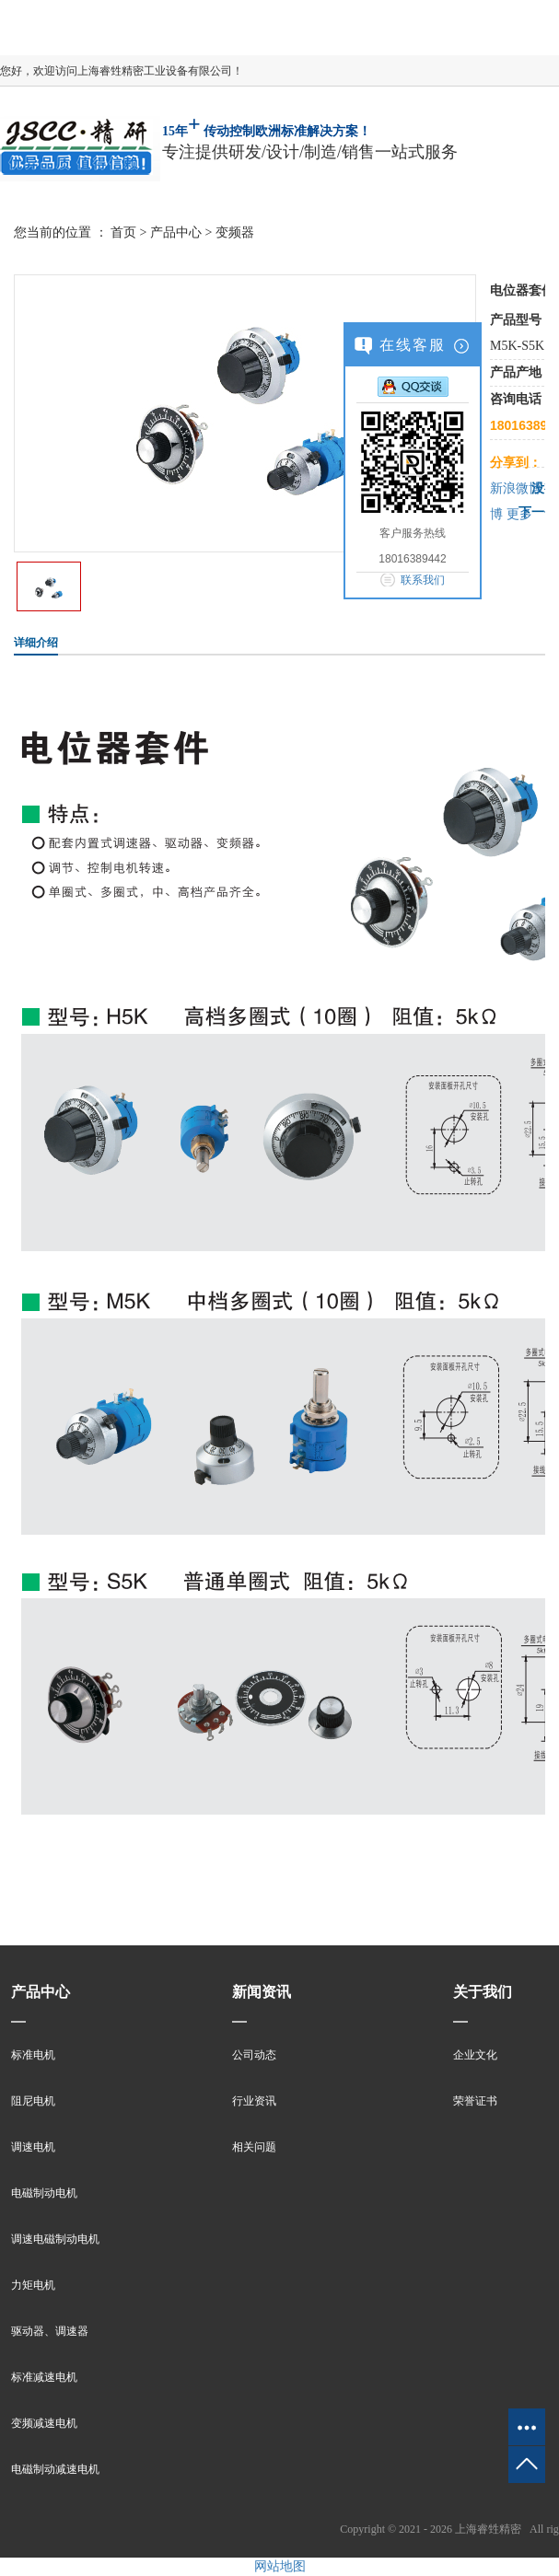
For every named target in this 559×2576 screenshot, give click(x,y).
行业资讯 (254, 2100)
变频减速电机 (44, 2423)
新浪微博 (516, 488)
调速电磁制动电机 (55, 2239)
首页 (123, 232)
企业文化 (475, 2054)
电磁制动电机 (44, 2193)
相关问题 (254, 2147)
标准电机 (33, 2054)
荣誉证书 (475, 2100)
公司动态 (254, 2054)
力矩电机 (33, 2285)
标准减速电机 (44, 2377)
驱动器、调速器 (49, 2331)
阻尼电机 (33, 2100)
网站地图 (280, 2566)
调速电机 (33, 2147)
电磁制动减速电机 (55, 2469)
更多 (519, 514)
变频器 (234, 232)
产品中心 (176, 232)
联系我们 (423, 580)
